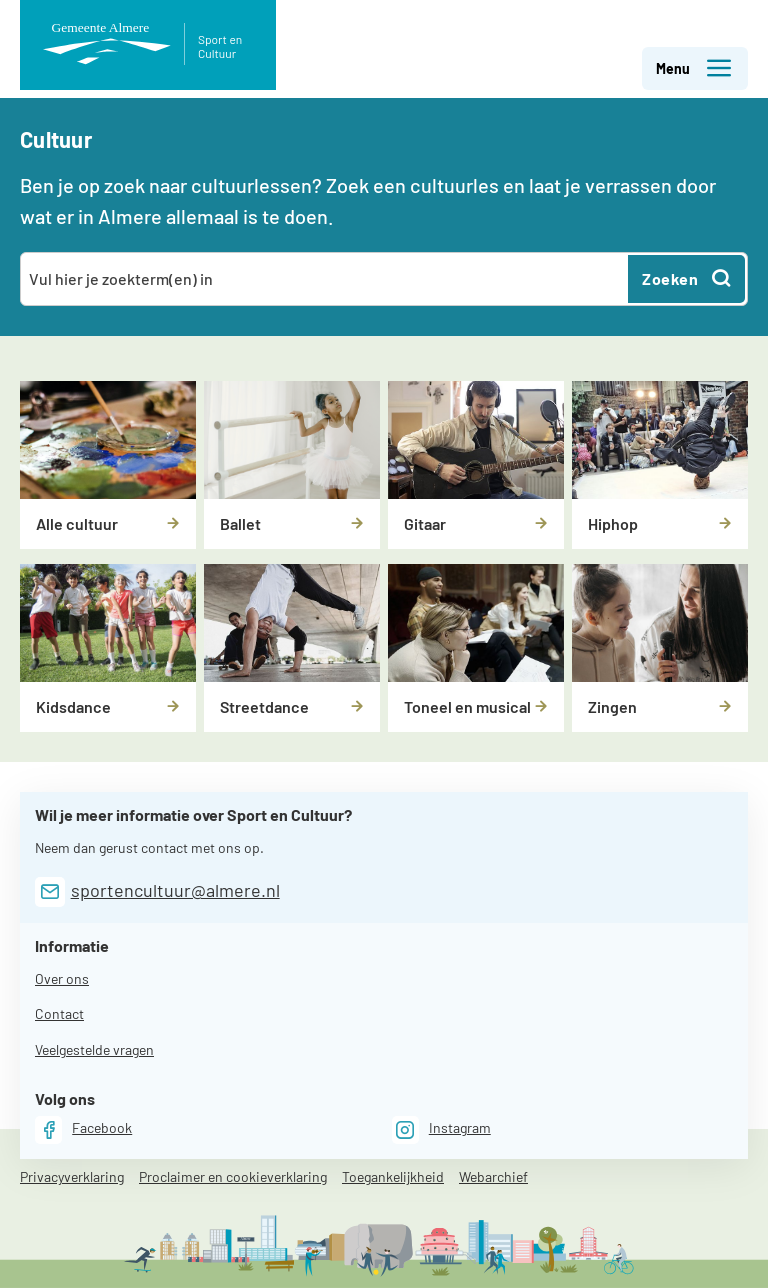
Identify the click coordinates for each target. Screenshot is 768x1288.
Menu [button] (694, 68)
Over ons (62, 978)
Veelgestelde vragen (94, 1049)
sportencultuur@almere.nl (175, 890)
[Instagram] (441, 1129)
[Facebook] (83, 1129)
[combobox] (325, 279)
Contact (59, 1013)
